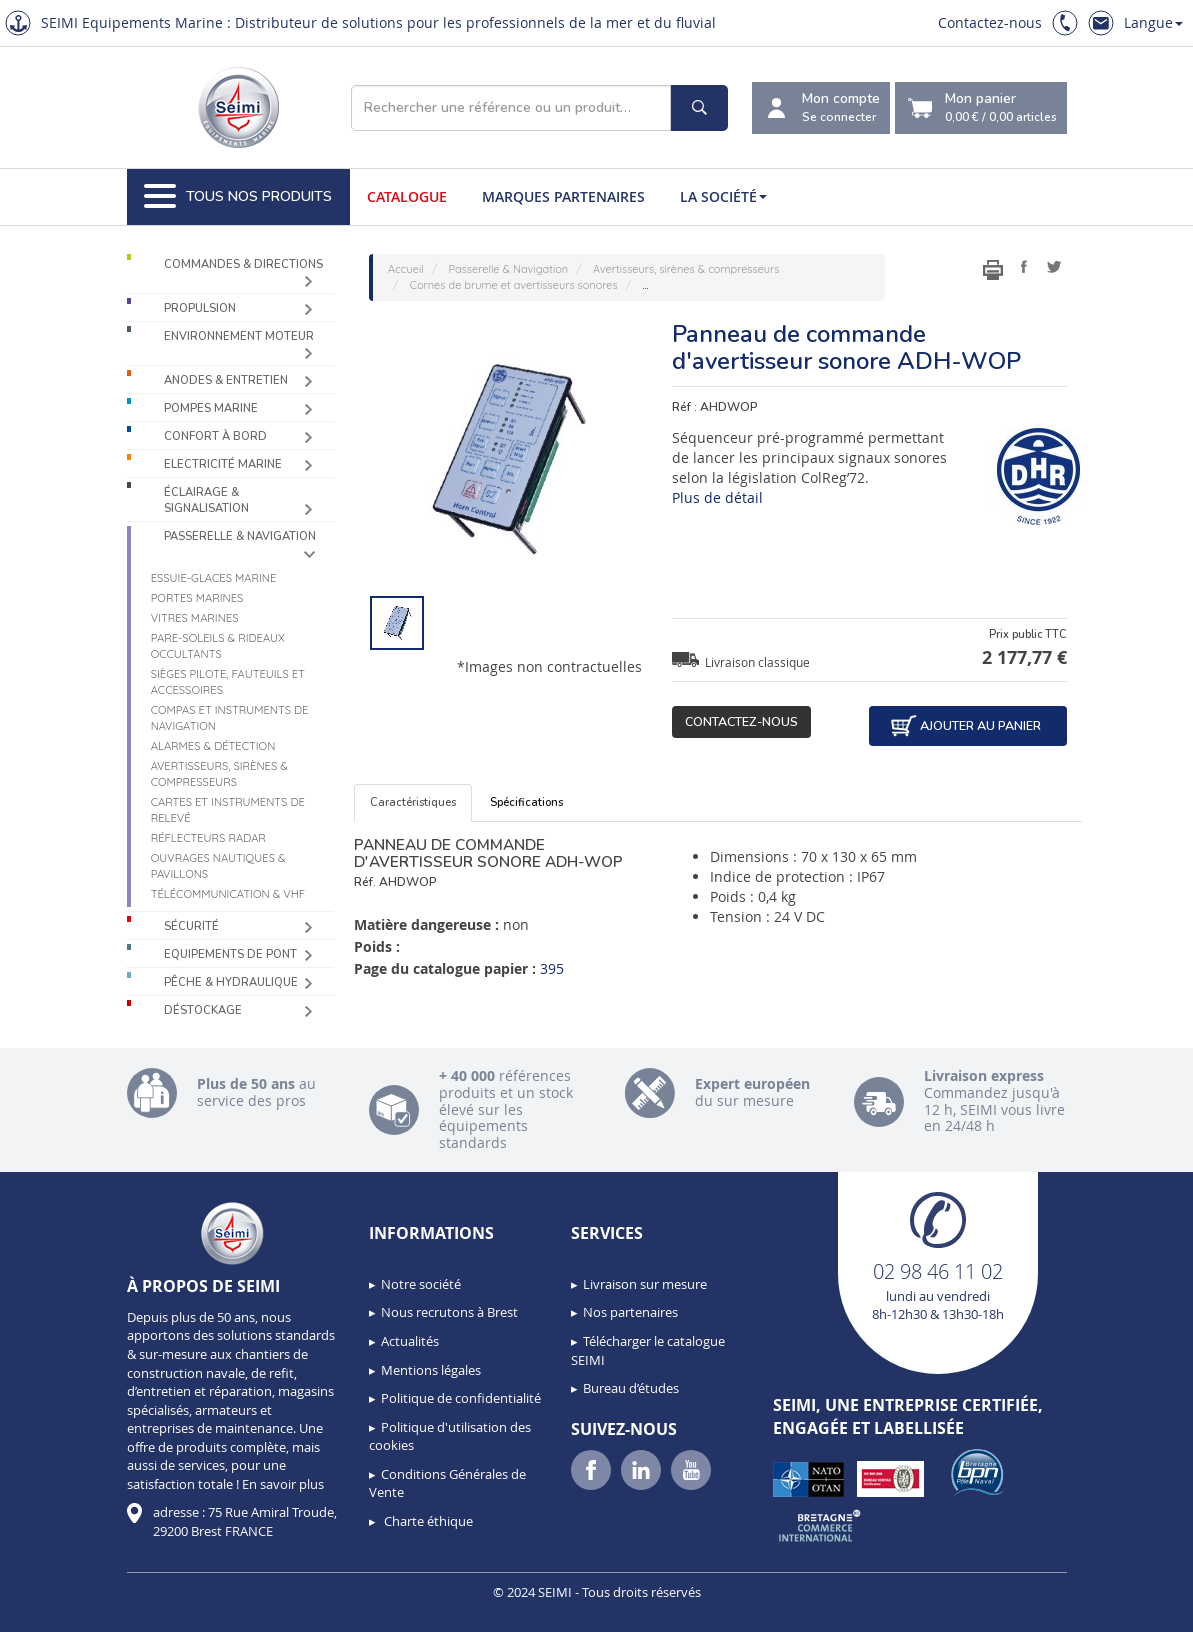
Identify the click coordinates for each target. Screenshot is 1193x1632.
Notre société (421, 1284)
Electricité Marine (223, 464)
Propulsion (200, 308)
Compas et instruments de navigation (230, 718)
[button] (60, 1610)
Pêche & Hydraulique (231, 982)
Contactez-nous (990, 22)
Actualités (410, 1341)
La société (723, 196)
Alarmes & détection (213, 746)
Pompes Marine (211, 408)
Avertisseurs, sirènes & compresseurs (219, 774)
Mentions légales (431, 1370)
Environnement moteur (239, 336)
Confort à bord (215, 436)
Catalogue (407, 196)
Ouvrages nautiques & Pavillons (218, 866)
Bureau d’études (631, 1388)
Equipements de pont (230, 954)
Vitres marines (195, 618)
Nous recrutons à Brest (449, 1312)
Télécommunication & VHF (228, 894)
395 (552, 968)
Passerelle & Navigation (240, 536)
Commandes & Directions (243, 264)
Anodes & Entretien (226, 380)
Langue (1153, 22)
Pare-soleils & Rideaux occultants (218, 646)
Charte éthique (427, 1521)
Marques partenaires (563, 196)
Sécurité (191, 926)
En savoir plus (283, 1484)
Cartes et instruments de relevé (228, 810)
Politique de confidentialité (461, 1398)
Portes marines (197, 598)
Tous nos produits (238, 197)
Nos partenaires (630, 1312)
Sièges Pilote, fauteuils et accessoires (228, 682)
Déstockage (203, 1010)
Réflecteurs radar (208, 838)
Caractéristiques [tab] (413, 802)
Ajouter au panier (965, 726)
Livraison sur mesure (645, 1284)
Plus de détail (717, 497)
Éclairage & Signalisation (206, 500)
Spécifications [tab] (526, 802)
